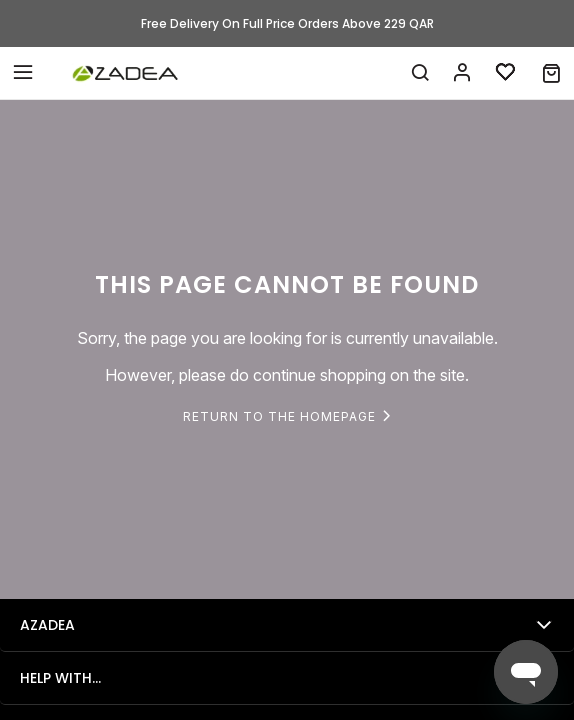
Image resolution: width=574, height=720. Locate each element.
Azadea (47, 625)
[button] (551, 73)
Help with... (60, 678)
